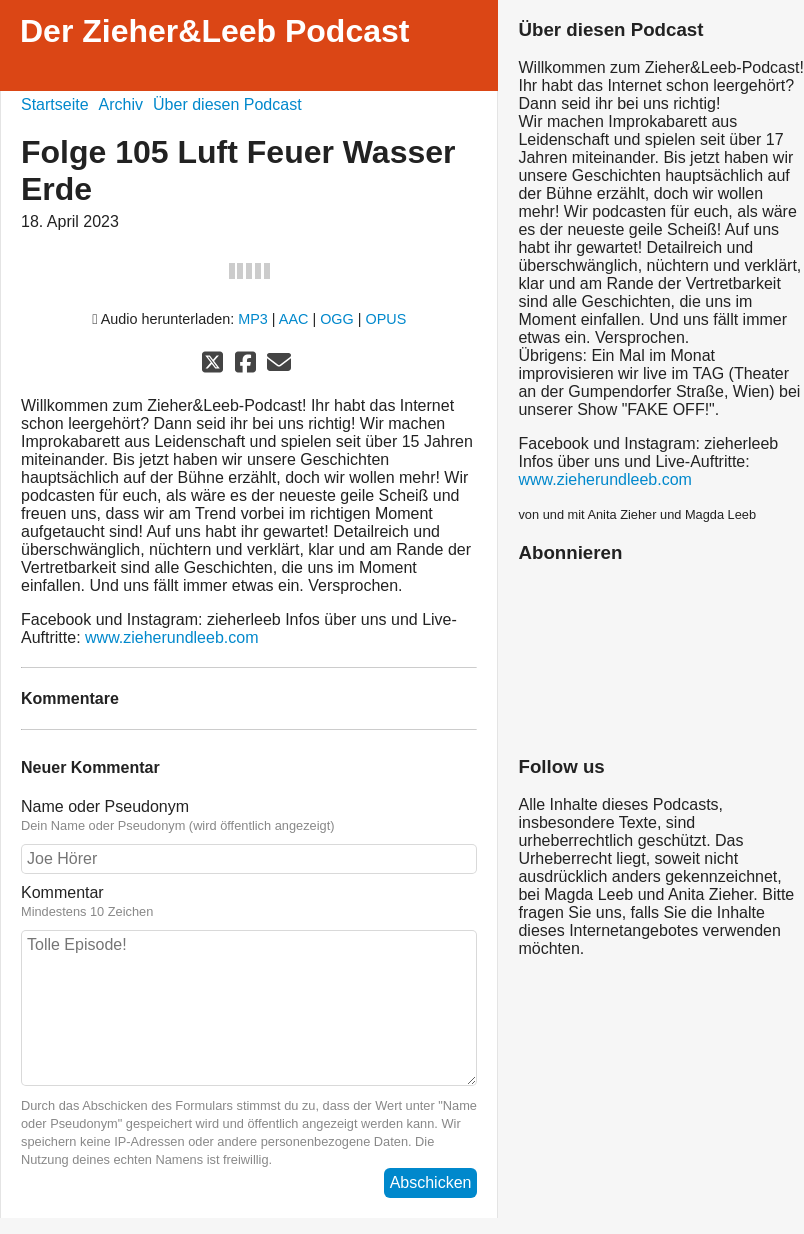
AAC (294, 319)
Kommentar (249, 902)
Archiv (121, 104)
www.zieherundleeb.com (171, 637)
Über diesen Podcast (227, 104)
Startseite (55, 104)
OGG (337, 319)
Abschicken (431, 1182)
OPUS (386, 319)
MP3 (253, 319)
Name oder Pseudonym (249, 816)
